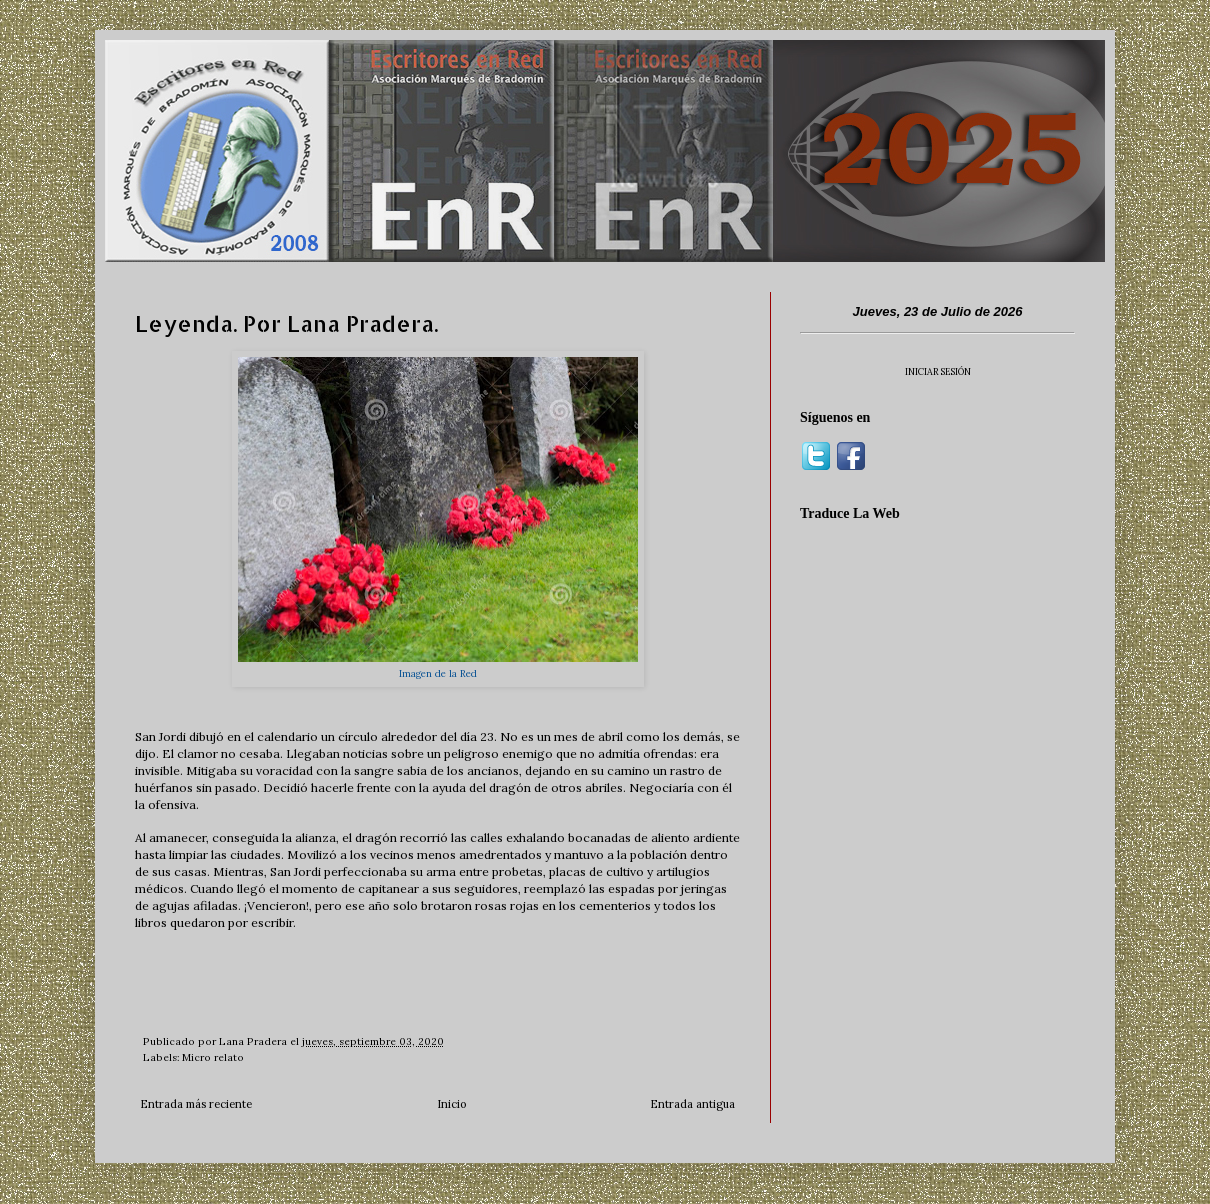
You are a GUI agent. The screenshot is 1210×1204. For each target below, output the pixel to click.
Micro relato (213, 1057)
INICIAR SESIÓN (938, 371)
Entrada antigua (692, 1104)
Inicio (451, 1104)
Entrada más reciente (196, 1104)
